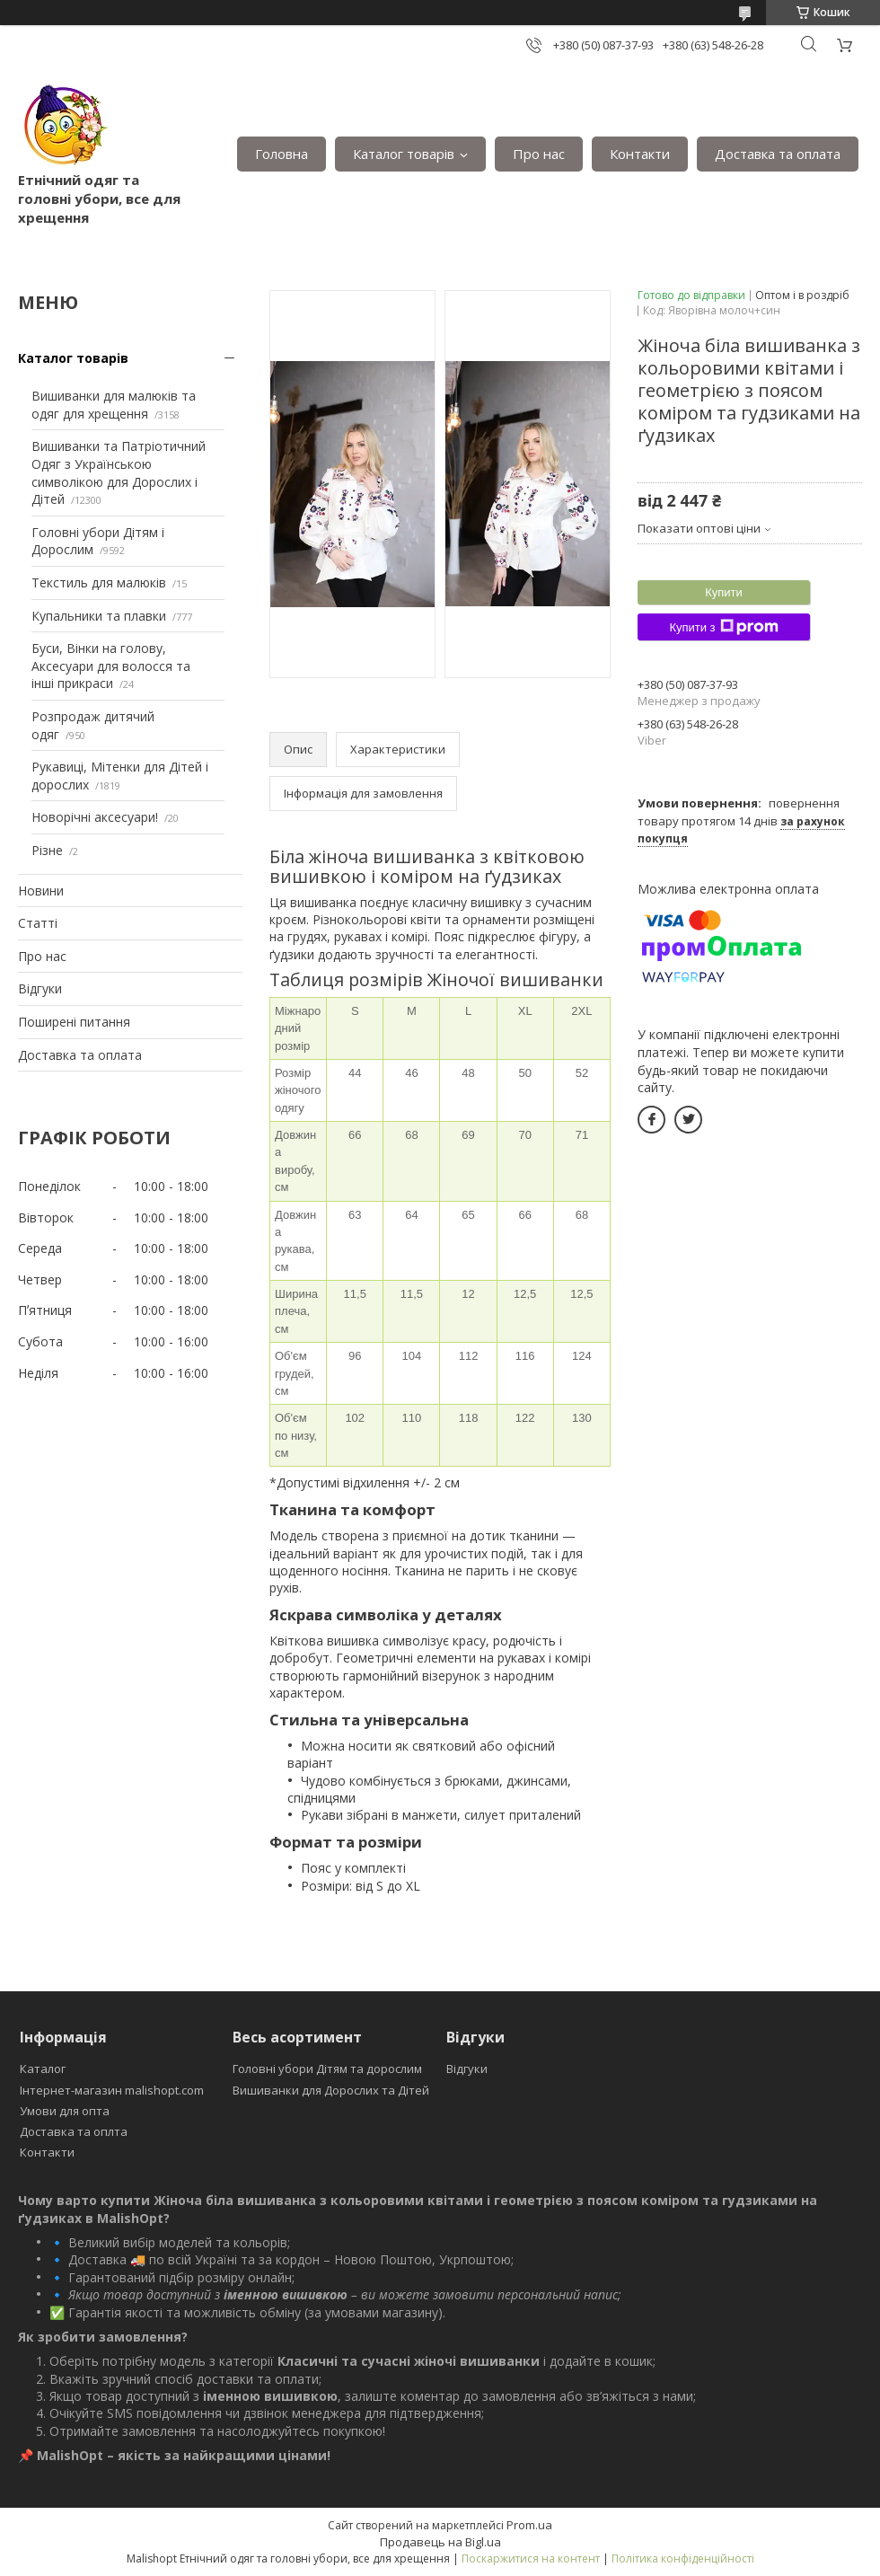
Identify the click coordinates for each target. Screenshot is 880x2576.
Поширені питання (74, 1021)
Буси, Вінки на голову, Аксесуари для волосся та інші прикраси (110, 666)
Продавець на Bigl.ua (440, 2542)
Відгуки (40, 988)
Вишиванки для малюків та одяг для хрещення (113, 404)
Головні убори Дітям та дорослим (327, 2068)
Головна (281, 154)
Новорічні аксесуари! (94, 816)
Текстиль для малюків (98, 582)
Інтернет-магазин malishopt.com (112, 2090)
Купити (724, 592)
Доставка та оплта (74, 2131)
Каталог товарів (403, 154)
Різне (47, 850)
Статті (37, 922)
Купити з (723, 627)
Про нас (539, 154)
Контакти (640, 154)
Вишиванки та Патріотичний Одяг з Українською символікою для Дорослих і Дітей (118, 472)
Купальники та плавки (98, 615)
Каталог (43, 2068)
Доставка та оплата (777, 154)
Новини (41, 890)
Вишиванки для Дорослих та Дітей (331, 2090)
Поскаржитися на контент (531, 2558)
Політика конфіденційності (683, 2558)
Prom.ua (529, 2525)
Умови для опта (65, 2111)
